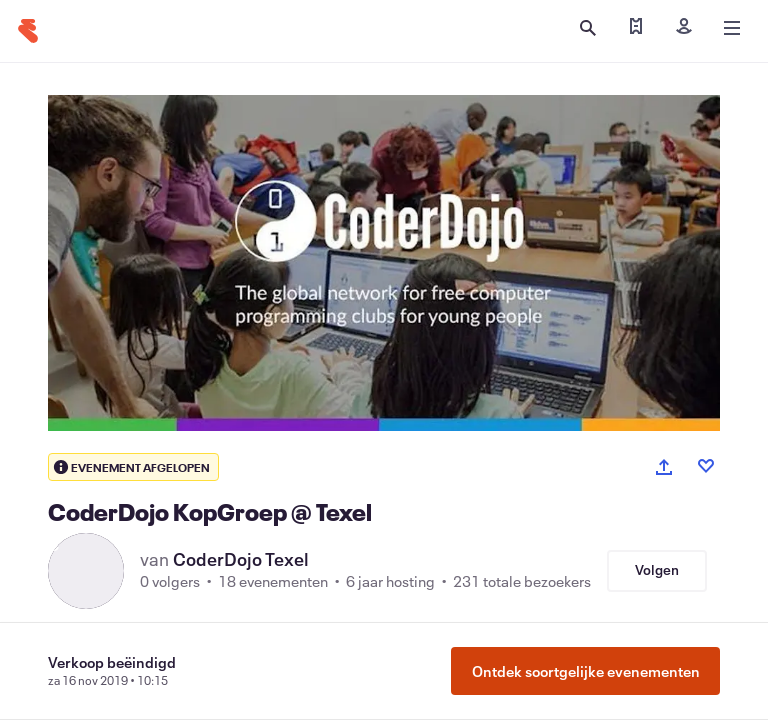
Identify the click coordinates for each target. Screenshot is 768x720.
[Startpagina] (28, 31)
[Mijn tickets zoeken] (636, 28)
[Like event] (706, 466)
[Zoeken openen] (588, 28)
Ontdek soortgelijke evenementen (586, 671)
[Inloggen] (684, 28)
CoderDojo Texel (241, 559)
